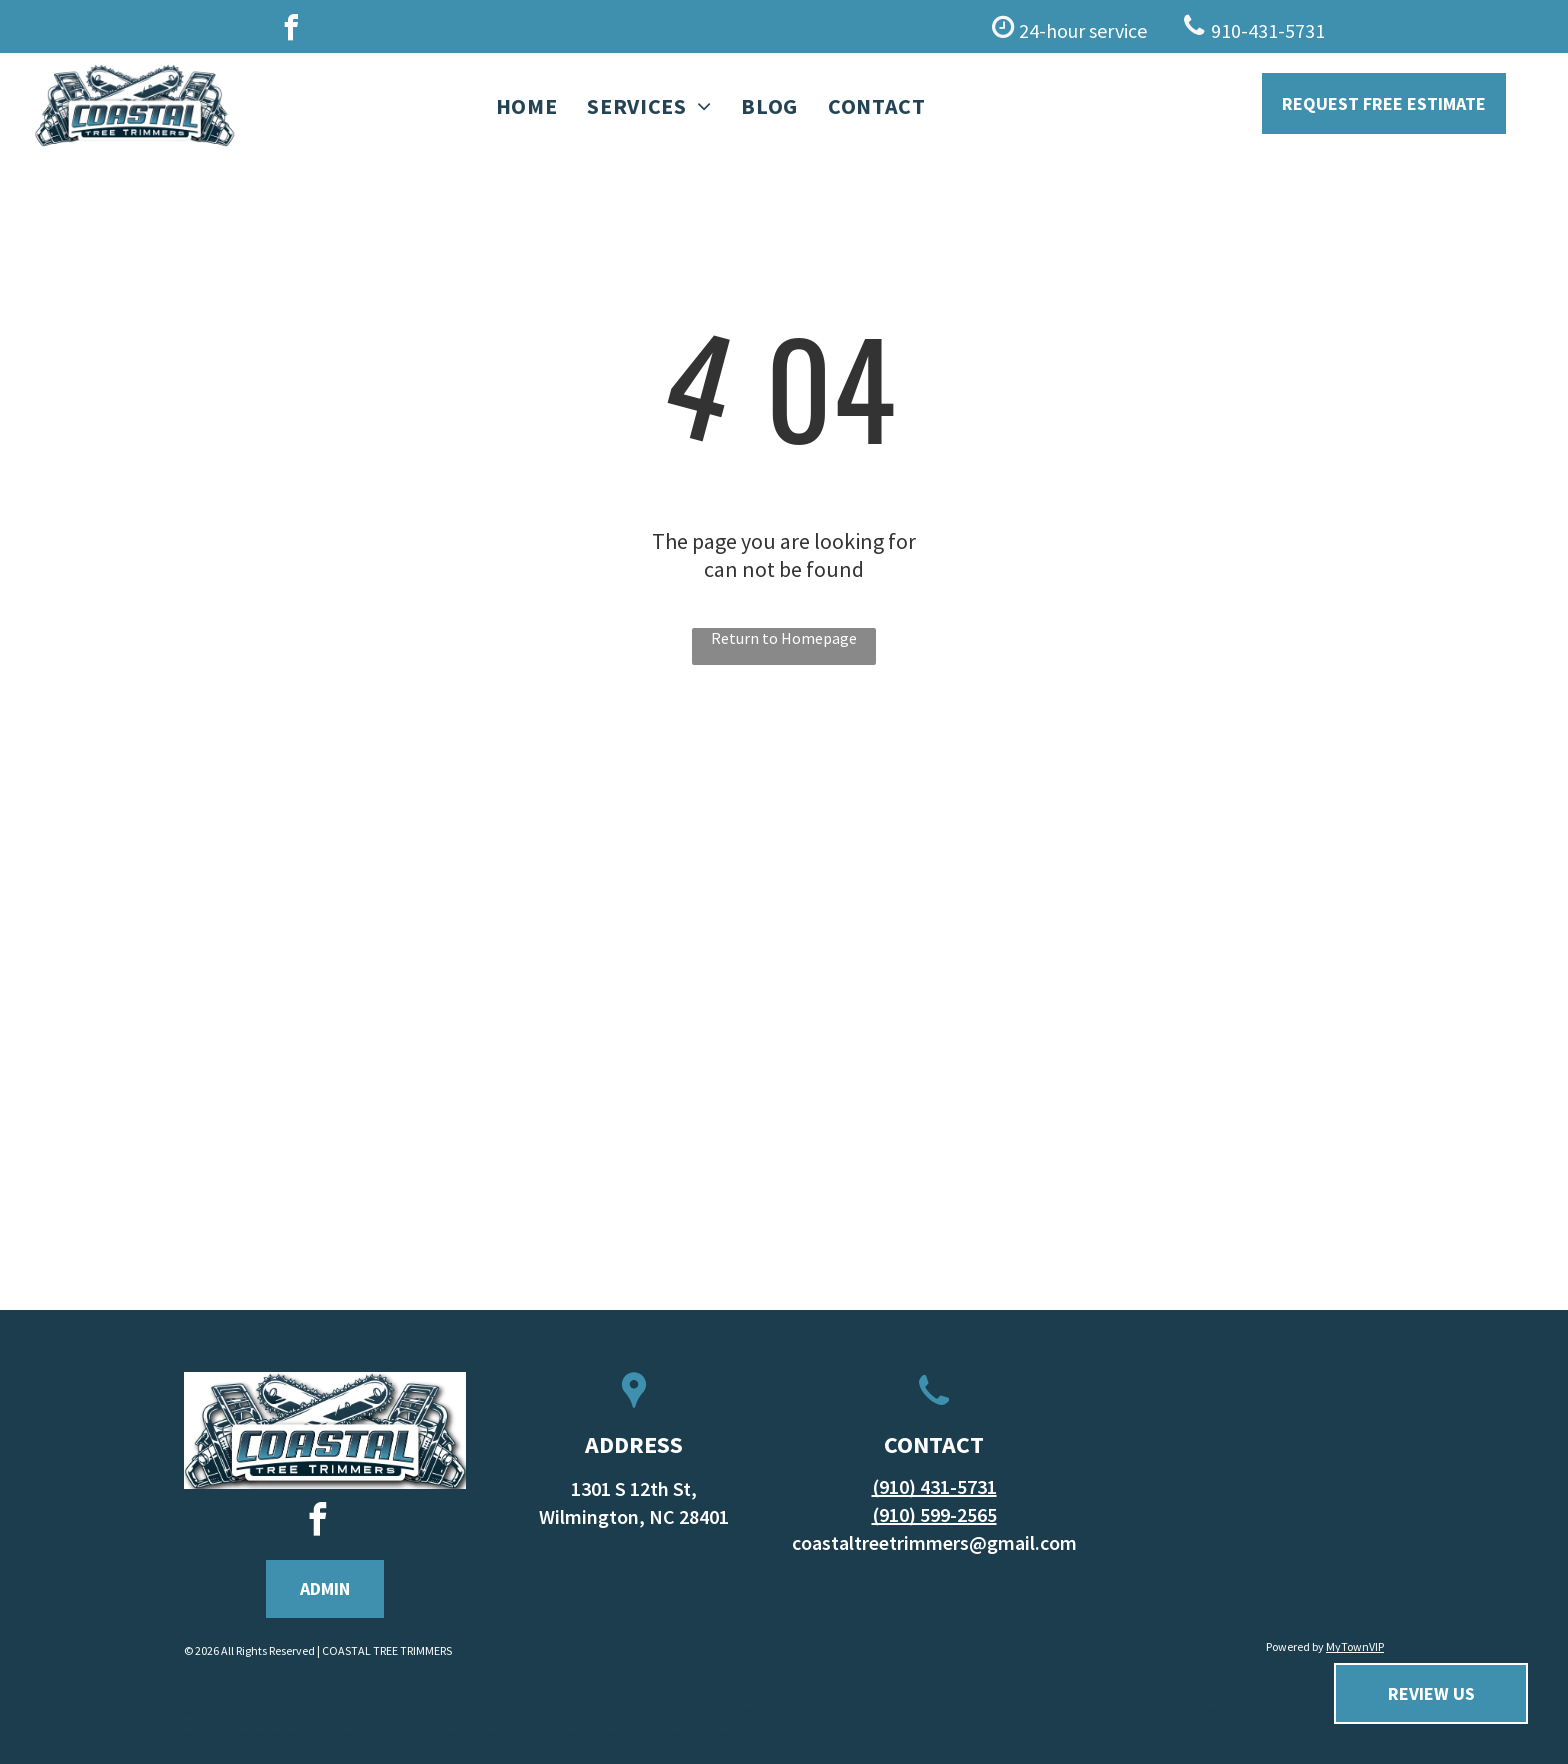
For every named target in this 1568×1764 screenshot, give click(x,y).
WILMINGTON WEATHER (1243, 1500)
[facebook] (291, 30)
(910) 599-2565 (934, 1514)
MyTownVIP (1355, 1646)
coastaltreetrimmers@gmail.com (934, 1542)
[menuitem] (527, 106)
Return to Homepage (784, 638)
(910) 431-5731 (934, 1486)
